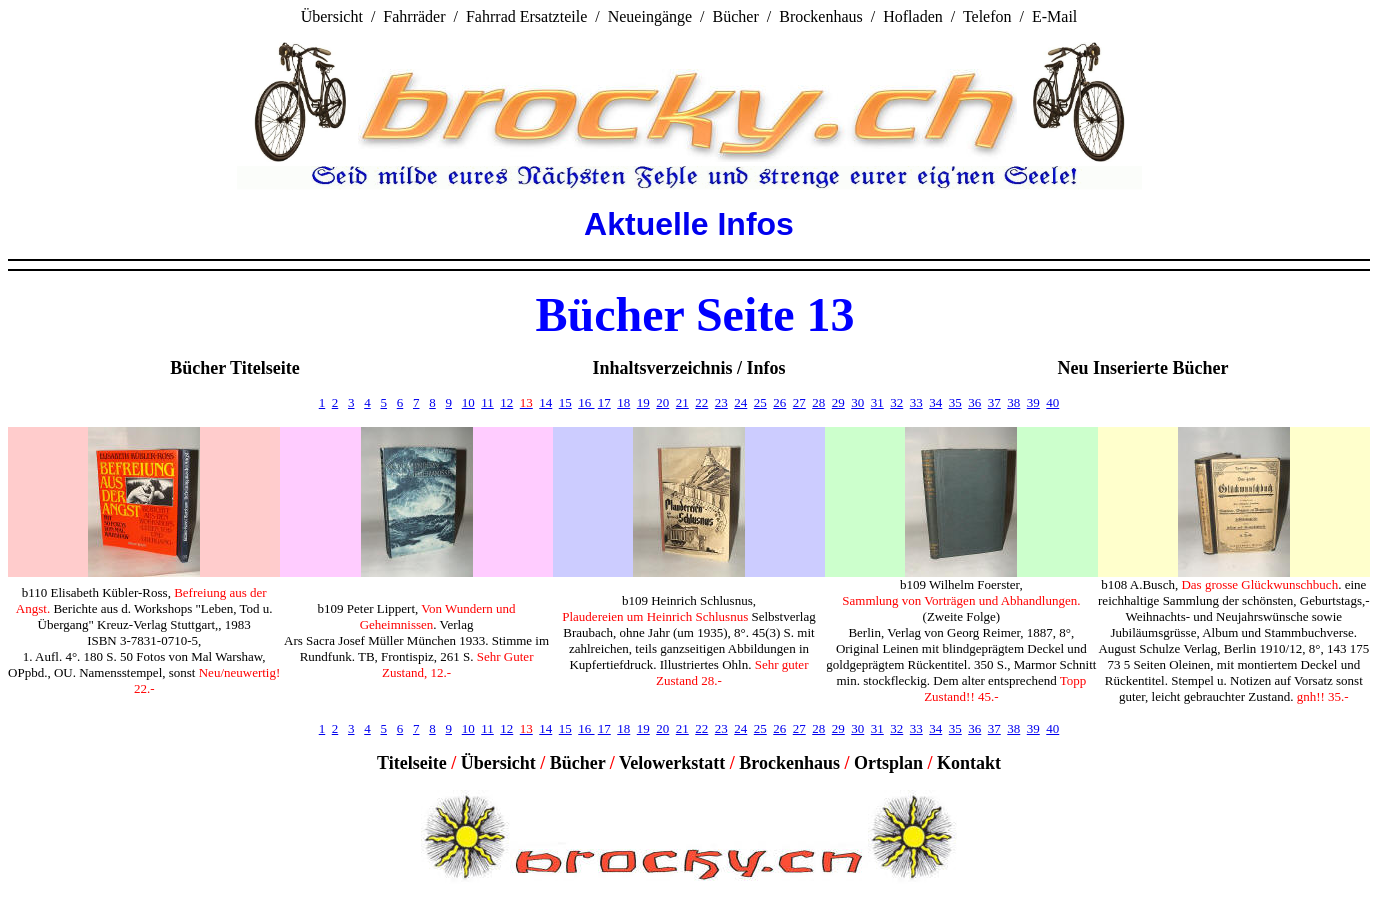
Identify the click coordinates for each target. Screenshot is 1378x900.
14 (545, 402)
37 (994, 402)
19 (643, 402)
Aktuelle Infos (689, 224)
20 (662, 402)
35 (955, 402)
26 (779, 402)
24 (740, 402)
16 (586, 402)
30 (857, 402)
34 (935, 402)
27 (799, 402)
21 (682, 402)
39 (1033, 402)
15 (565, 402)
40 (1052, 402)
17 (604, 402)
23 (721, 402)
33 (916, 402)
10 (468, 402)
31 (877, 402)
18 (623, 402)
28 (818, 402)
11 (487, 402)
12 (506, 402)
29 (838, 402)
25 (760, 402)
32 (896, 402)
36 (974, 402)
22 (701, 402)
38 (1013, 402)
